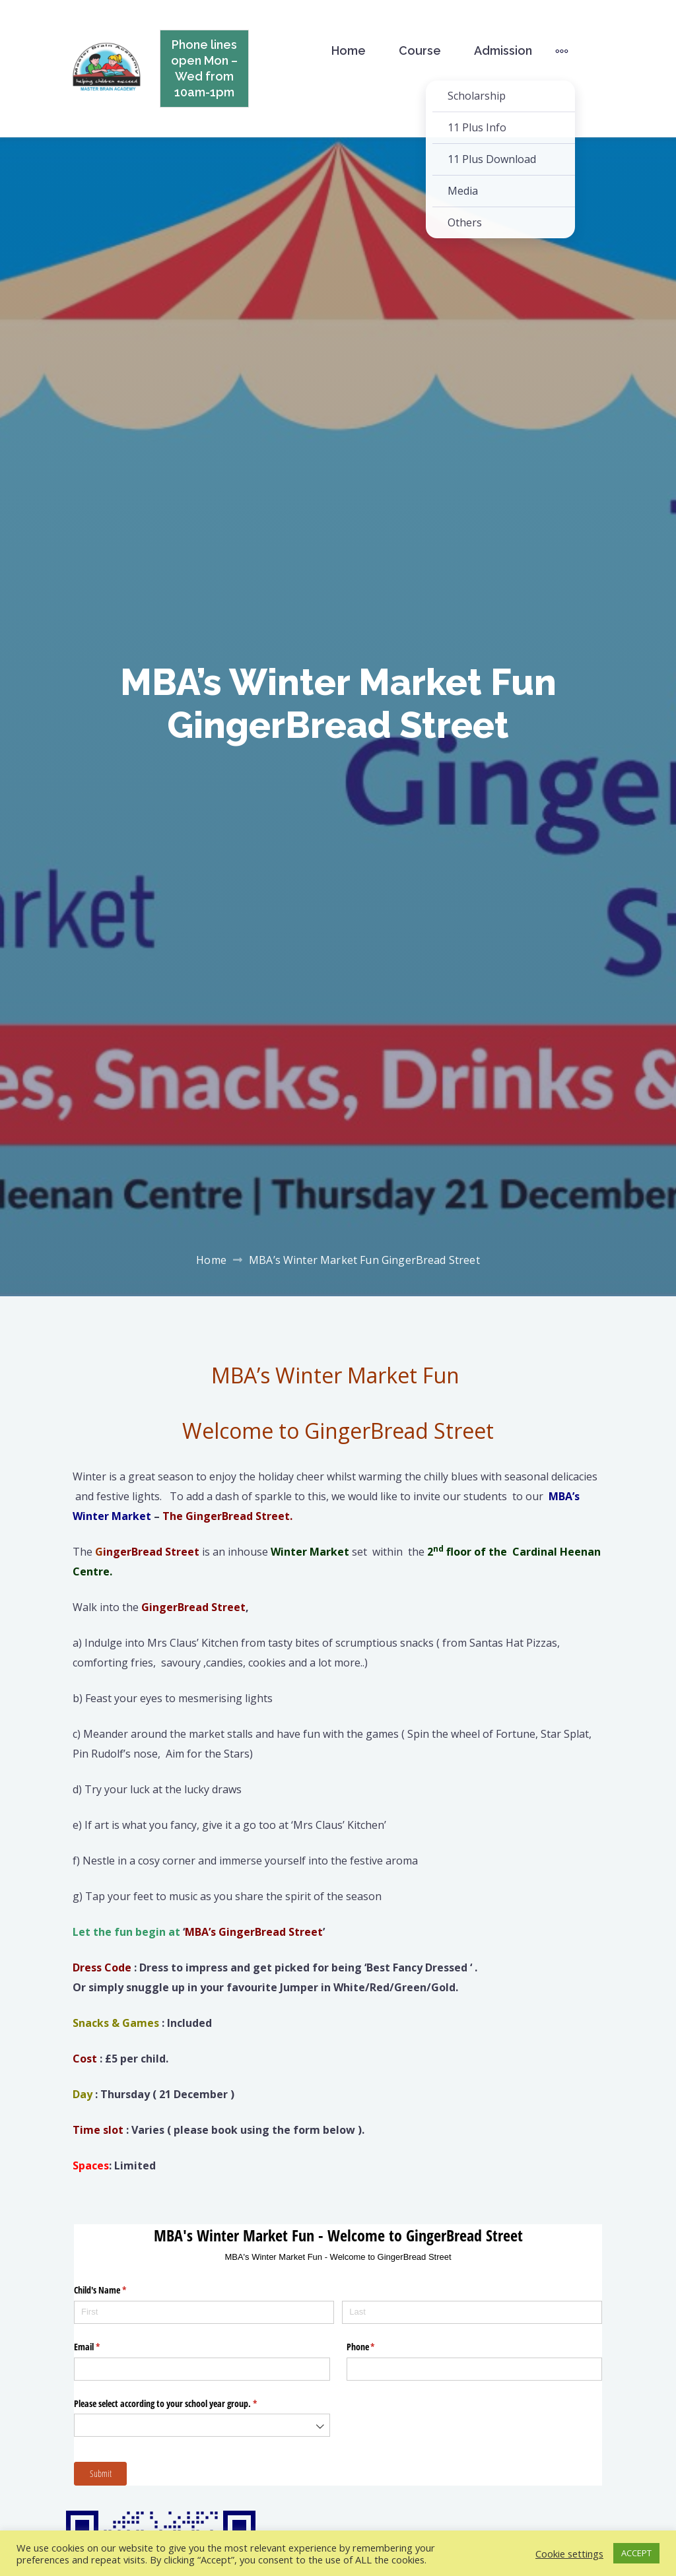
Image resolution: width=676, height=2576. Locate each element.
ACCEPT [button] (636, 2553)
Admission (503, 50)
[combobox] (202, 2425)
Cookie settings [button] (569, 2553)
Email (102, 2347)
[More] (562, 51)
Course (420, 50)
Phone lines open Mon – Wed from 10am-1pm (204, 68)
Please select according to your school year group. (181, 2403)
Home (348, 50)
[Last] (472, 2312)
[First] (204, 2312)
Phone (376, 2347)
